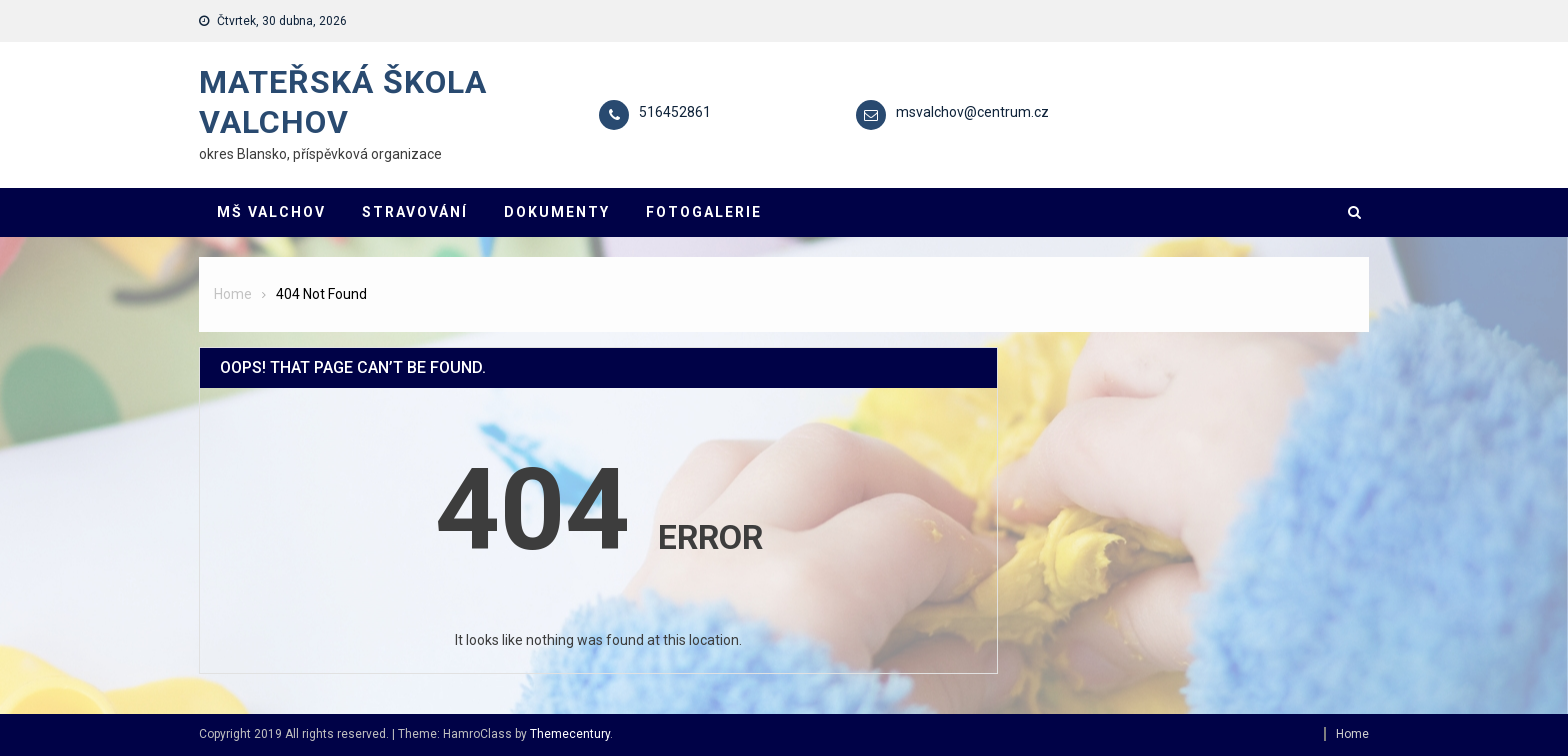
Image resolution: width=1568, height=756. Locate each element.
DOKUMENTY (557, 212)
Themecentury (570, 734)
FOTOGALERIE (704, 212)
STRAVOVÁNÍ (415, 212)
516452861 (675, 112)
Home (1352, 734)
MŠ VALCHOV (271, 212)
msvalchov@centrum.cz (972, 112)
